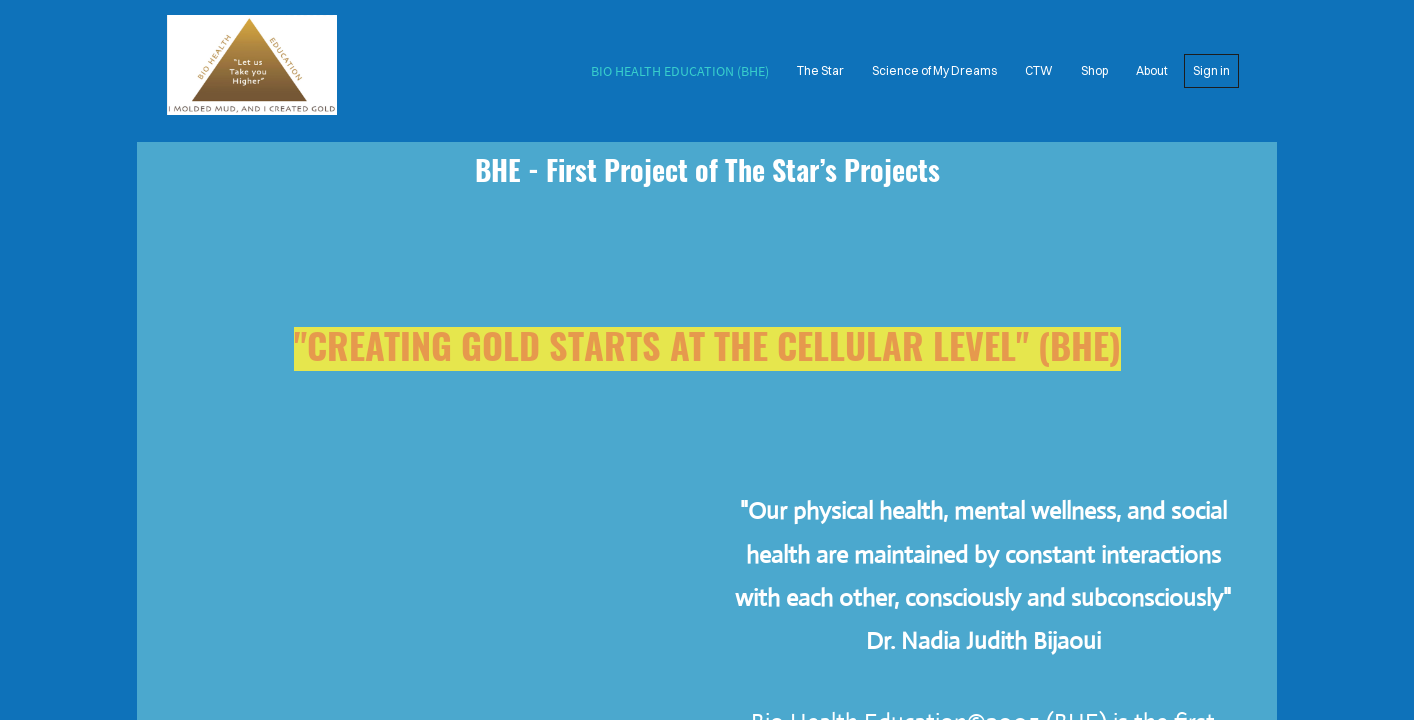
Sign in (1211, 70)
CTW (1039, 70)
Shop (1094, 70)
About (1152, 70)
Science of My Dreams (934, 70)
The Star (820, 70)
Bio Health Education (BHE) (680, 71)
